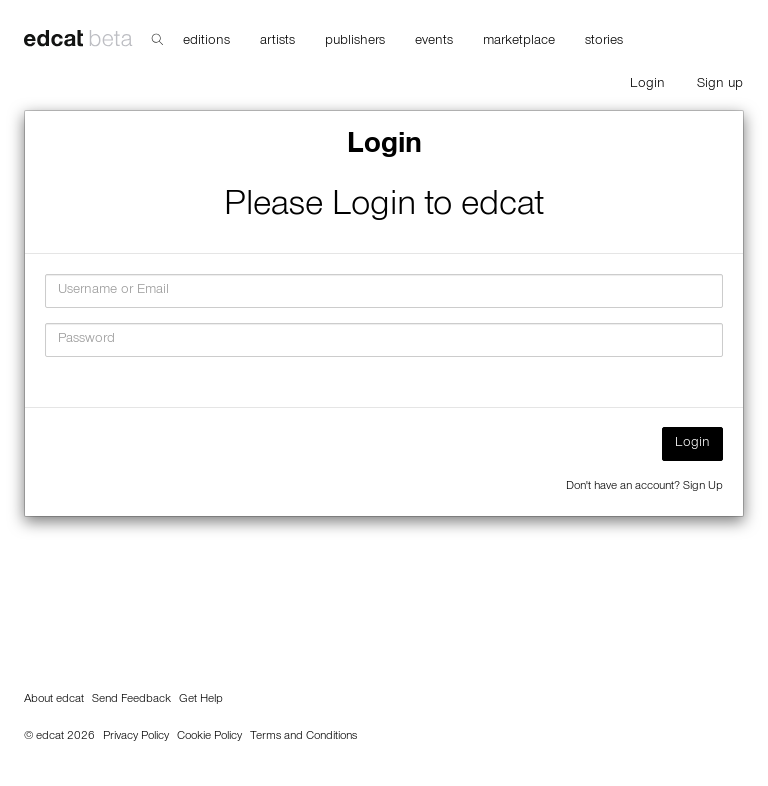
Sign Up (703, 487)
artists (277, 42)
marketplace (519, 42)
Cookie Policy (209, 737)
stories (604, 42)
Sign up (720, 85)
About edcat (54, 700)
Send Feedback (131, 700)
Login (647, 85)
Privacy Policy (136, 737)
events (434, 42)
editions (206, 42)
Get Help (201, 700)
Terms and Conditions (303, 737)
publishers (355, 42)
